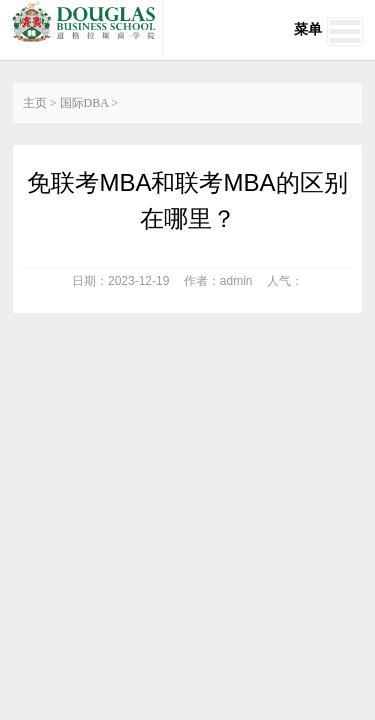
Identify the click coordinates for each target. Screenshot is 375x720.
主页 (35, 103)
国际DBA (84, 103)
